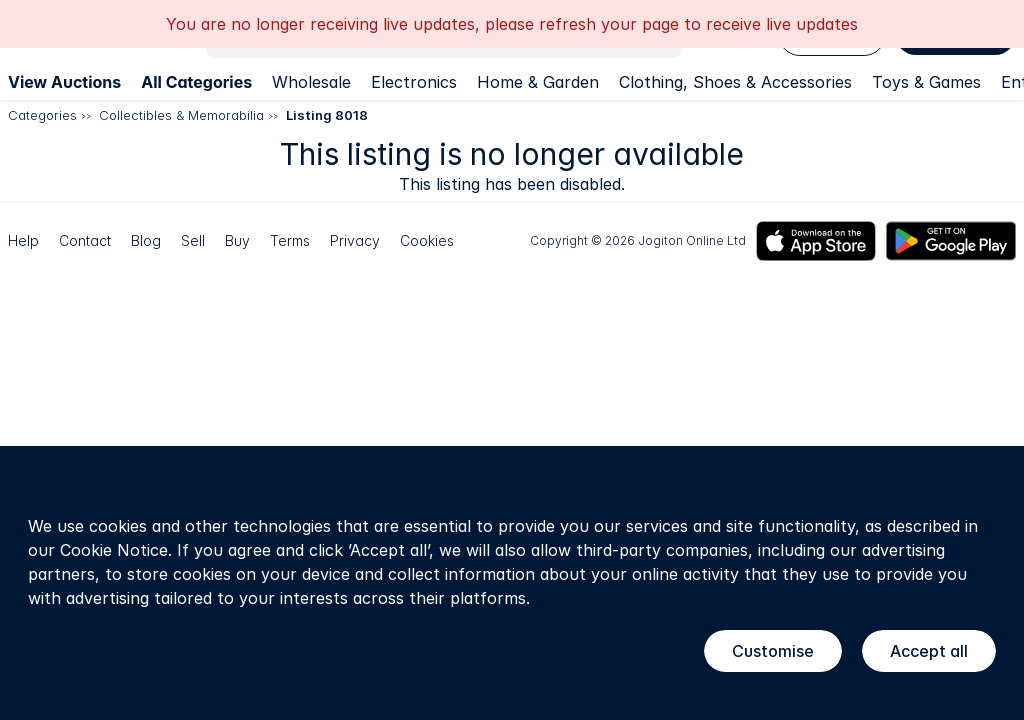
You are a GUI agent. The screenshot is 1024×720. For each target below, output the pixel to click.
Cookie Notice (114, 550)
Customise (773, 651)
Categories (42, 115)
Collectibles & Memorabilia (181, 115)
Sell (193, 240)
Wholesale (311, 82)
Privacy (355, 240)
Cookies (427, 240)
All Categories (196, 82)
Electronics (414, 82)
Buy (237, 240)
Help (23, 240)
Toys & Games (926, 82)
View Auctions (64, 82)
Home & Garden (538, 82)
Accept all (929, 651)
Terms (290, 240)
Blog (146, 240)
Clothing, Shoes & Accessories (735, 82)
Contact (85, 240)
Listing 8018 (327, 115)
